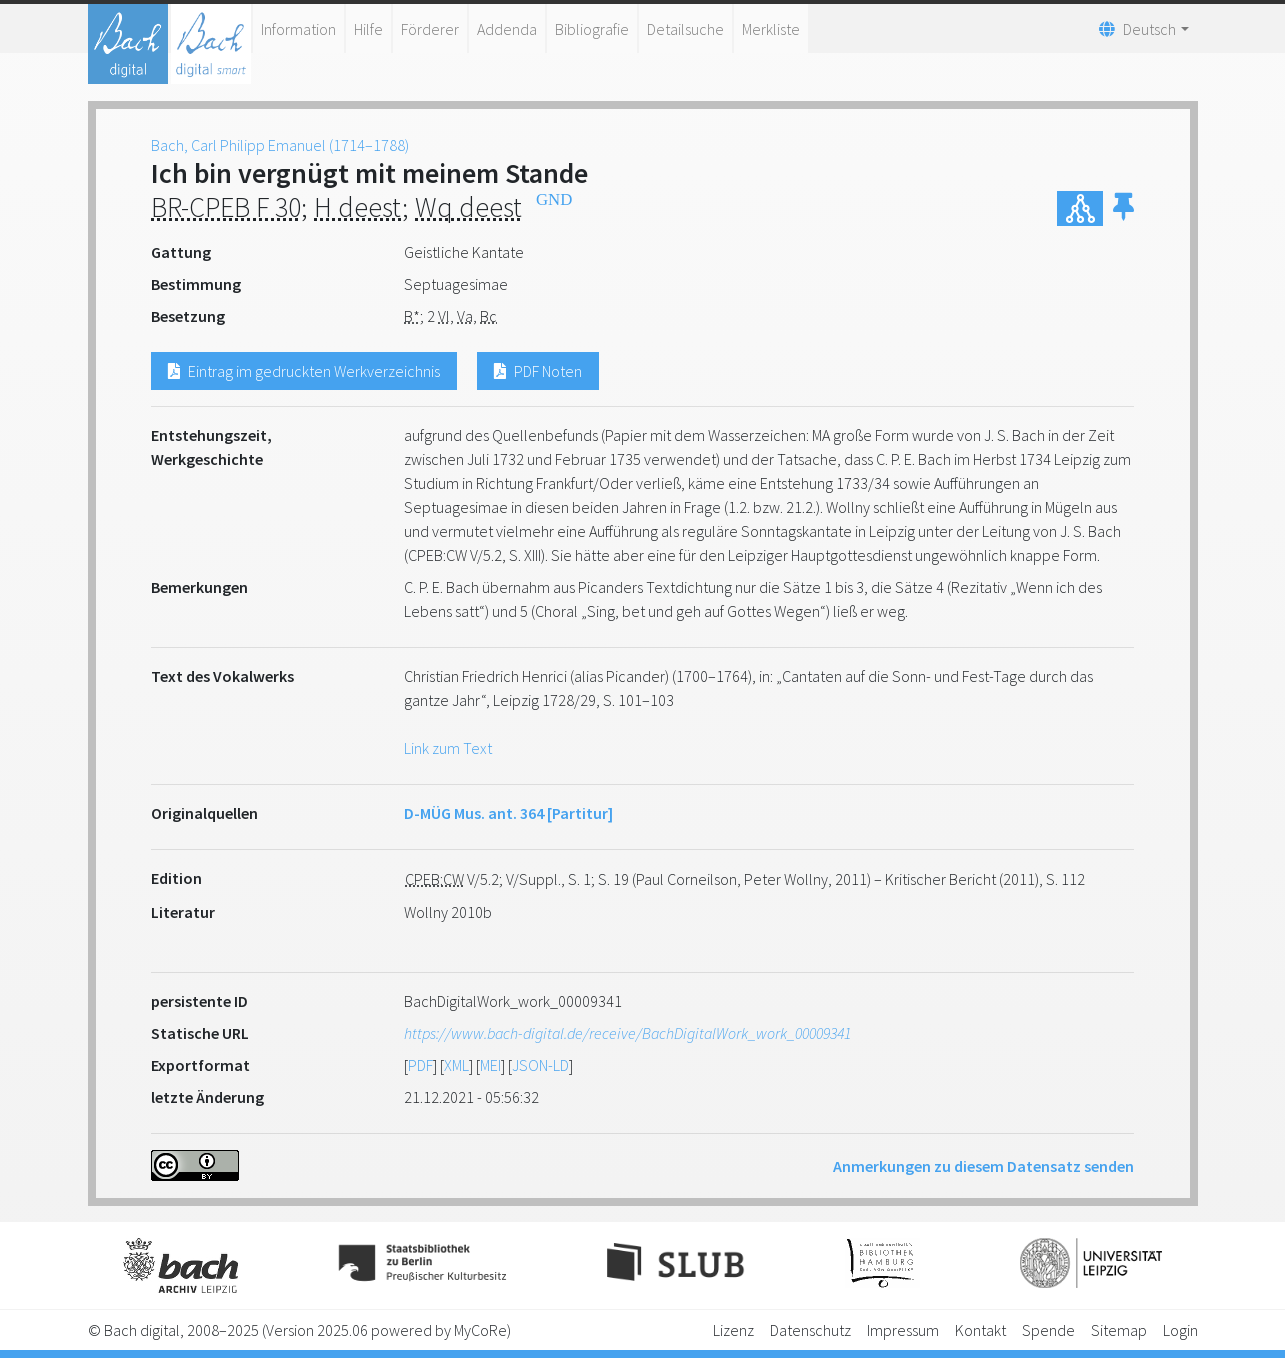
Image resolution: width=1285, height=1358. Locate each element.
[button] (1123, 208)
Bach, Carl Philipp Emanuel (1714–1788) (280, 145)
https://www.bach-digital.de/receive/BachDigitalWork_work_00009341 (627, 1033)
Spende (1048, 1330)
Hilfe (368, 29)
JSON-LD (540, 1065)
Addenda (507, 29)
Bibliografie (592, 29)
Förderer (430, 29)
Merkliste (771, 29)
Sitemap (1119, 1330)
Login (1180, 1330)
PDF (420, 1065)
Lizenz (733, 1330)
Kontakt (980, 1330)
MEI (490, 1065)
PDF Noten (538, 371)
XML (456, 1065)
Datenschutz (810, 1330)
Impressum (903, 1330)
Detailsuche (685, 29)
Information (298, 29)
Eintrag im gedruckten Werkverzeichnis (304, 371)
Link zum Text (448, 748)
